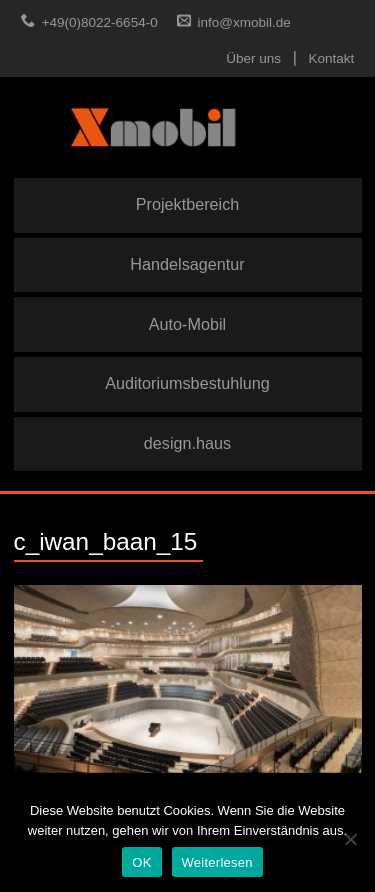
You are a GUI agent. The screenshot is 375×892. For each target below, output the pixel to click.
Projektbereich (187, 204)
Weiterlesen (217, 862)
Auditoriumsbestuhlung (187, 383)
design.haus (187, 443)
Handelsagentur (187, 264)
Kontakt (332, 58)
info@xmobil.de (244, 22)
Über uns (253, 58)
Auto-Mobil (187, 324)
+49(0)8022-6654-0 (100, 22)
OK (141, 862)
